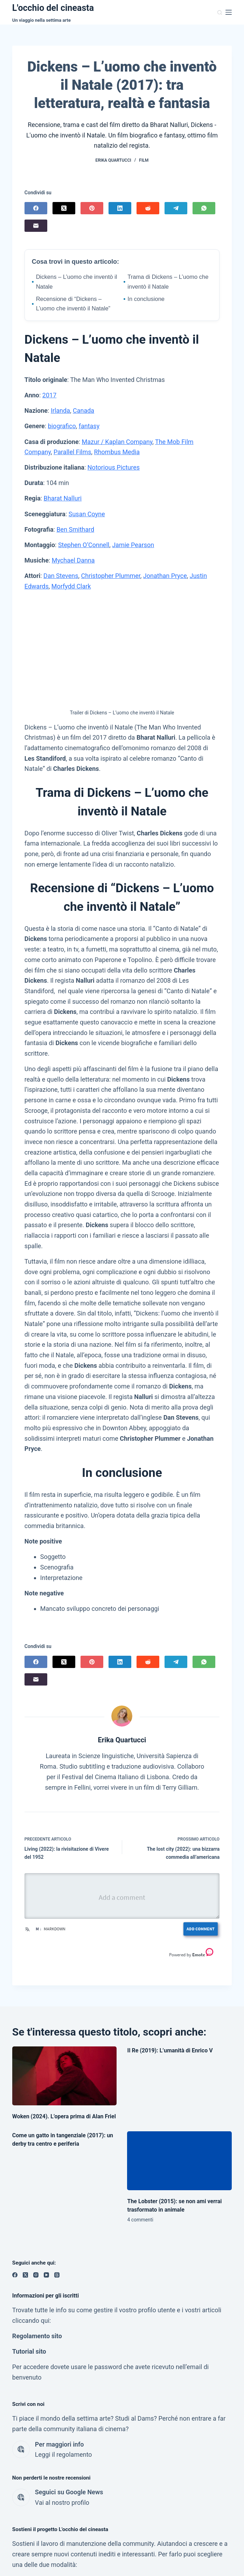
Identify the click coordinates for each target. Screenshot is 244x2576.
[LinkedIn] (120, 208)
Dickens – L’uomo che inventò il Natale (74, 282)
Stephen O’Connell (83, 545)
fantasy (89, 426)
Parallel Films (72, 452)
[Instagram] (36, 2275)
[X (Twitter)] (64, 208)
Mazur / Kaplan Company (117, 441)
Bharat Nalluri (63, 498)
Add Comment (199, 1928)
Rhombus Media (117, 452)
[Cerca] (219, 12)
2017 (49, 395)
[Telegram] (176, 208)
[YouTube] (46, 2275)
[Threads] (57, 2275)
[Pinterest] (92, 208)
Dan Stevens (60, 575)
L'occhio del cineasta (53, 8)
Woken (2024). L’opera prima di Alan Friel (64, 2116)
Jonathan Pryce (165, 575)
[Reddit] (148, 208)
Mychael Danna (73, 560)
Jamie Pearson (133, 545)
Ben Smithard (75, 529)
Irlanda (60, 410)
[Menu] (228, 12)
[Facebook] (36, 208)
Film (143, 160)
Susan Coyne (87, 514)
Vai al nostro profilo (62, 2502)
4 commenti (140, 2219)
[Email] (36, 226)
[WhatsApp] (204, 208)
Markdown (53, 1928)
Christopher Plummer (110, 575)
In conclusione (144, 299)
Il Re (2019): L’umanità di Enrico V (169, 2050)
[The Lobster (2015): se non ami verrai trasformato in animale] (179, 2160)
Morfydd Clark (71, 586)
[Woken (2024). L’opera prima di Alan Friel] (64, 2075)
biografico (62, 426)
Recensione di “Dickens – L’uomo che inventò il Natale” (71, 304)
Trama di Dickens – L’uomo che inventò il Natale (165, 282)
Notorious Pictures (114, 467)
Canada (83, 410)
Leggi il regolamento (63, 2454)
